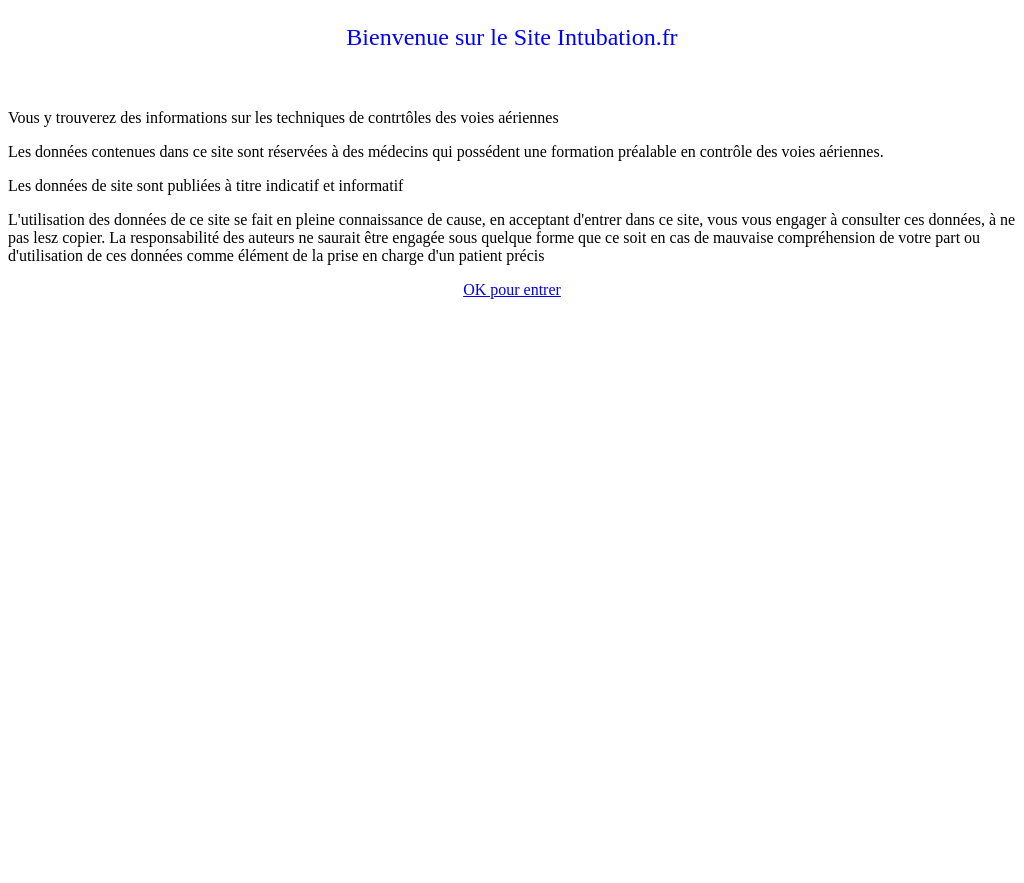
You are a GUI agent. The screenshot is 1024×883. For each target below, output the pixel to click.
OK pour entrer (512, 289)
